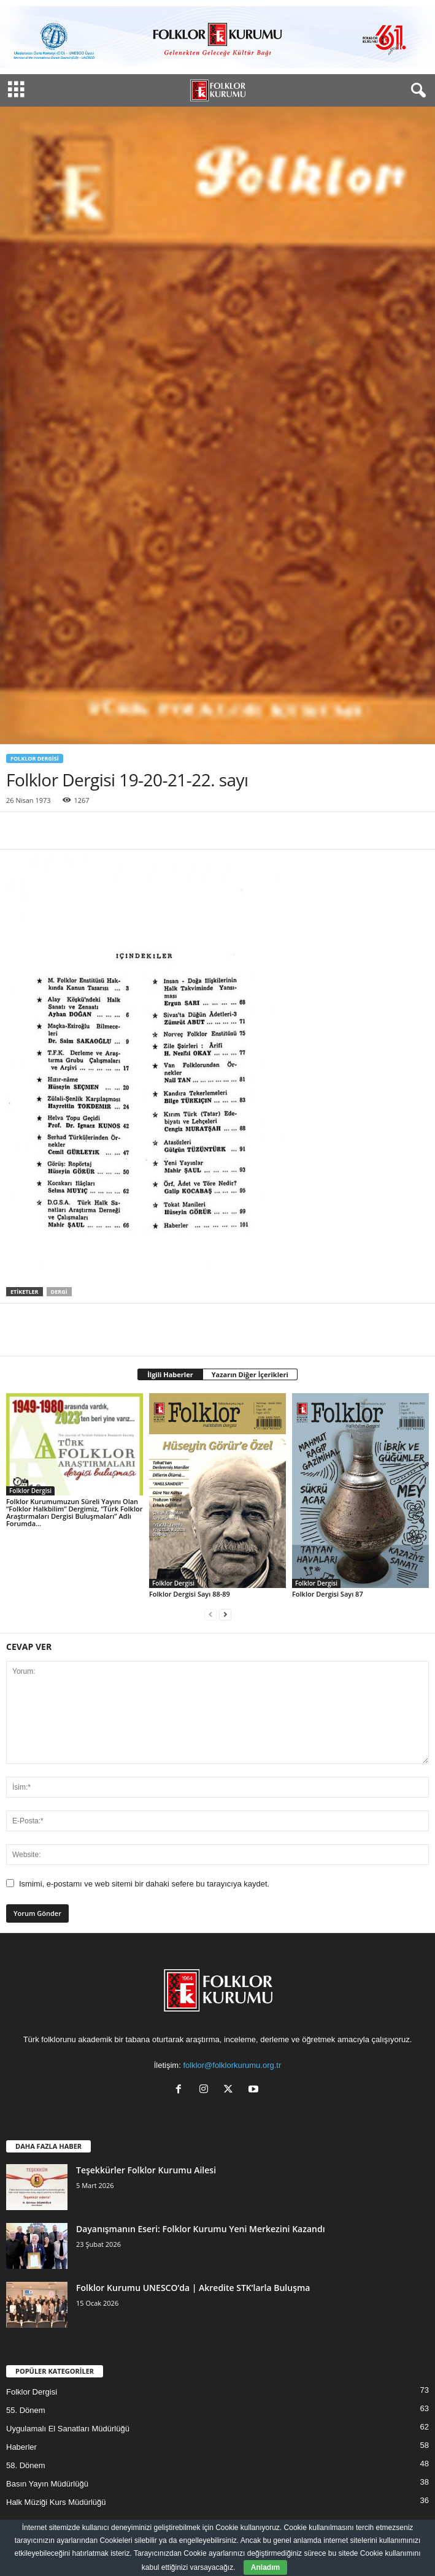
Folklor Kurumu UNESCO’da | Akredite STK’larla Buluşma (193, 2287)
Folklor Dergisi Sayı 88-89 (189, 1593)
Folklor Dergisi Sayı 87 (327, 1593)
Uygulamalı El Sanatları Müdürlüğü (67, 2428)
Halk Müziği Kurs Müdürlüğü (56, 2502)
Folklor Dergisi (34, 758)
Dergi (59, 1292)
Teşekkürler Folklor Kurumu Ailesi (146, 2170)
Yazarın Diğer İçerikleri (250, 1374)
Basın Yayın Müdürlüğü (47, 2483)
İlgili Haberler (170, 1374)
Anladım (265, 2567)
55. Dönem (25, 2410)
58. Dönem (25, 2465)
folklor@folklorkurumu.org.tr (232, 2065)
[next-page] (225, 1614)
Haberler (21, 2447)
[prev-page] (210, 1614)
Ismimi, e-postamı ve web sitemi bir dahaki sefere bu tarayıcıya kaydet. (144, 1883)
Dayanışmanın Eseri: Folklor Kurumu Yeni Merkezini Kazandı (200, 2229)
